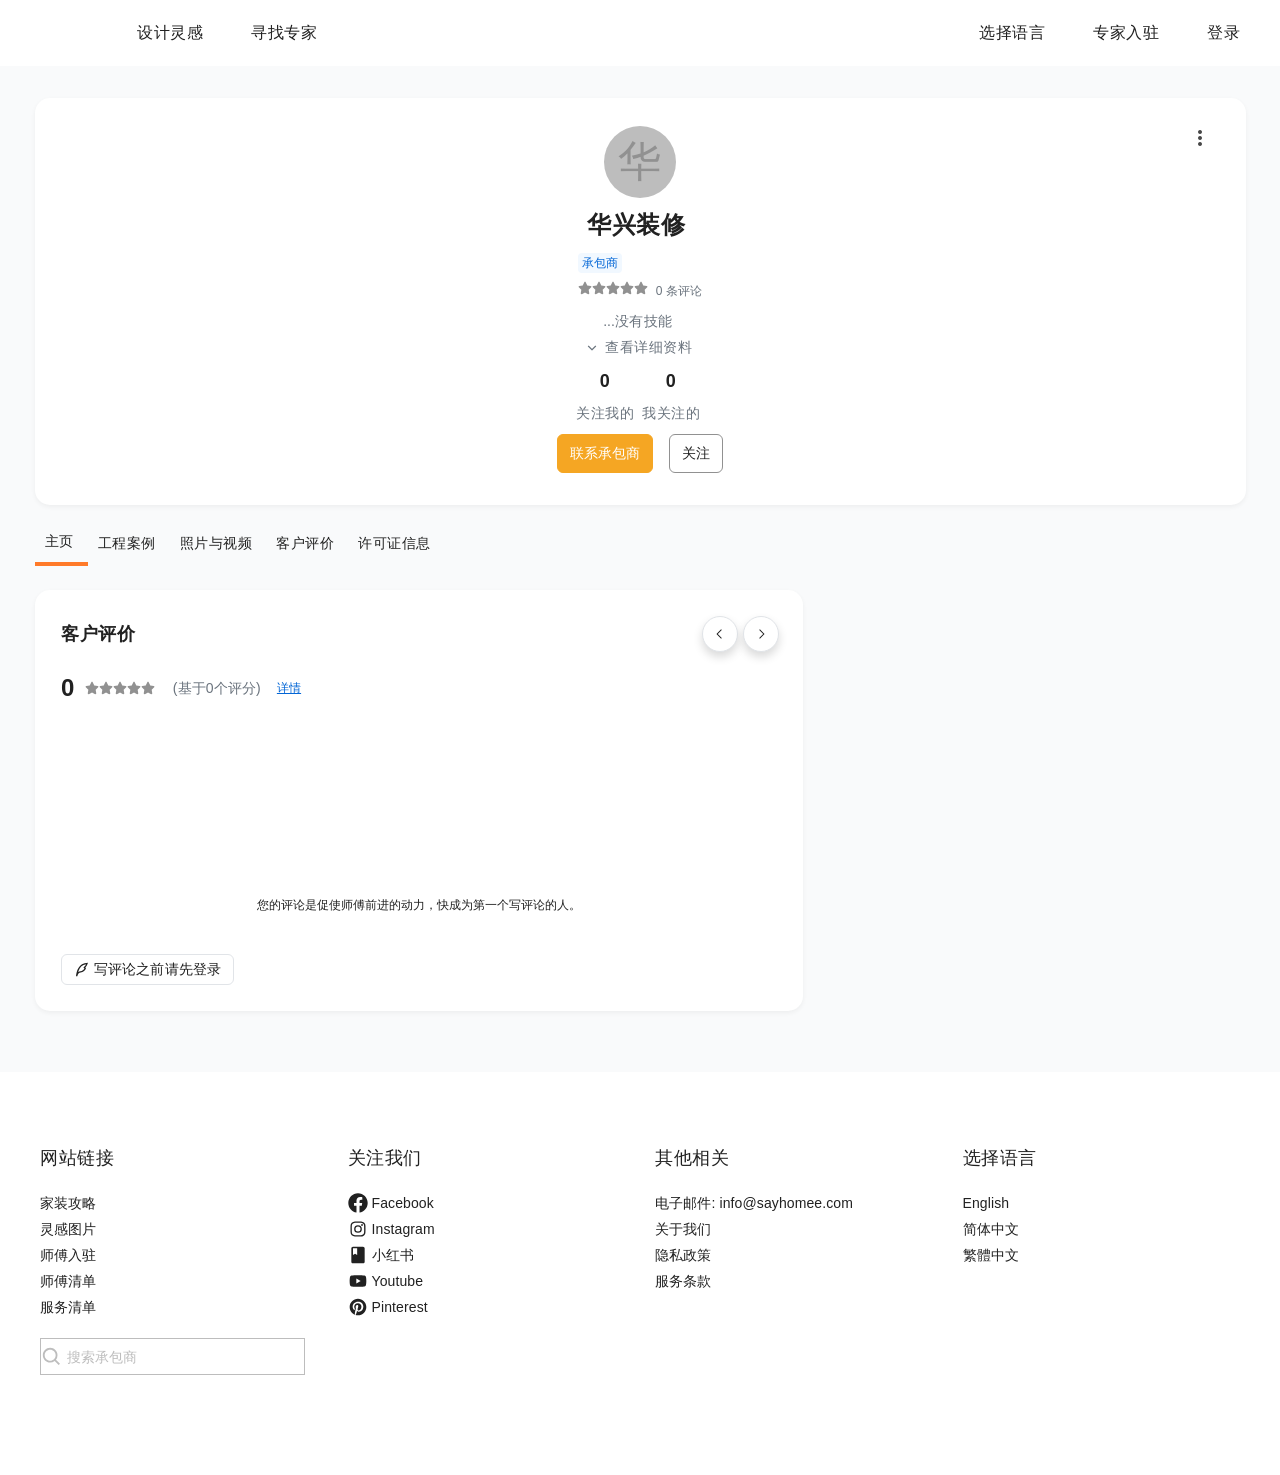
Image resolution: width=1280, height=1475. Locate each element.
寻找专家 (409, 32)
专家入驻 (1126, 32)
